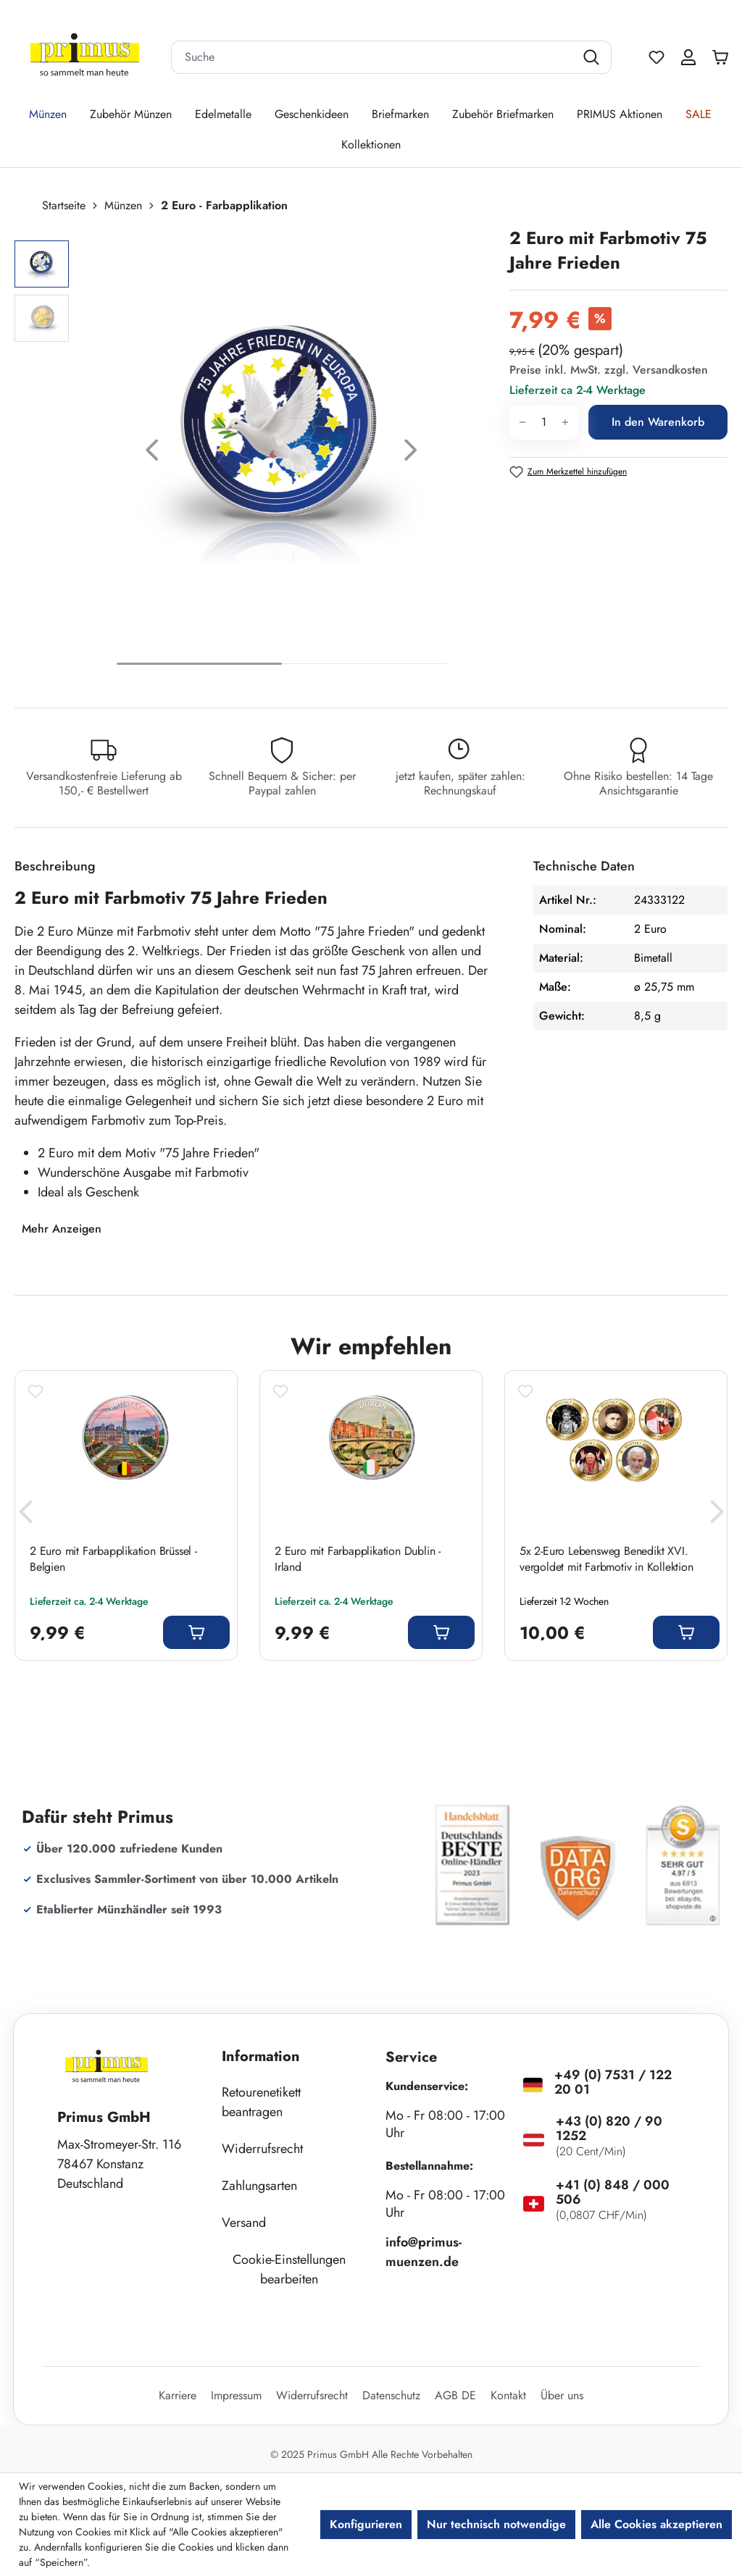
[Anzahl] (544, 422)
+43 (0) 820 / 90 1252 (609, 2128)
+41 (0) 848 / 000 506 (613, 2192)
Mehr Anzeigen (61, 1228)
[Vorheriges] (152, 453)
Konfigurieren (366, 2524)
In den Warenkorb (658, 422)
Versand (244, 2222)
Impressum (236, 2395)
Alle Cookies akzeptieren (656, 2524)
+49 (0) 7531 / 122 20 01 (613, 2082)
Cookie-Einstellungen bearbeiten (289, 2269)
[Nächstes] (411, 453)
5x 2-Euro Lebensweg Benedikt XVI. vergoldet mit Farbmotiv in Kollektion (606, 1559)
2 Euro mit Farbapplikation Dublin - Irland (358, 1559)
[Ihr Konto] (688, 57)
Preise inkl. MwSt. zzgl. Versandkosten (608, 369)
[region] (254, 453)
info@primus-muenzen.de (423, 2252)
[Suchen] (593, 57)
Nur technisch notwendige (496, 2524)
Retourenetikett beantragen (261, 2102)
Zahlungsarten (259, 2185)
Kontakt (508, 2395)
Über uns (562, 2395)
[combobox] (373, 57)
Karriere (177, 2395)
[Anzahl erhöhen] (565, 422)
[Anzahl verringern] (522, 422)
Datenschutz (391, 2395)
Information (261, 2056)
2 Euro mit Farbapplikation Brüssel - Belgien (113, 1559)
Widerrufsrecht (262, 2148)
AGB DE (455, 2395)
